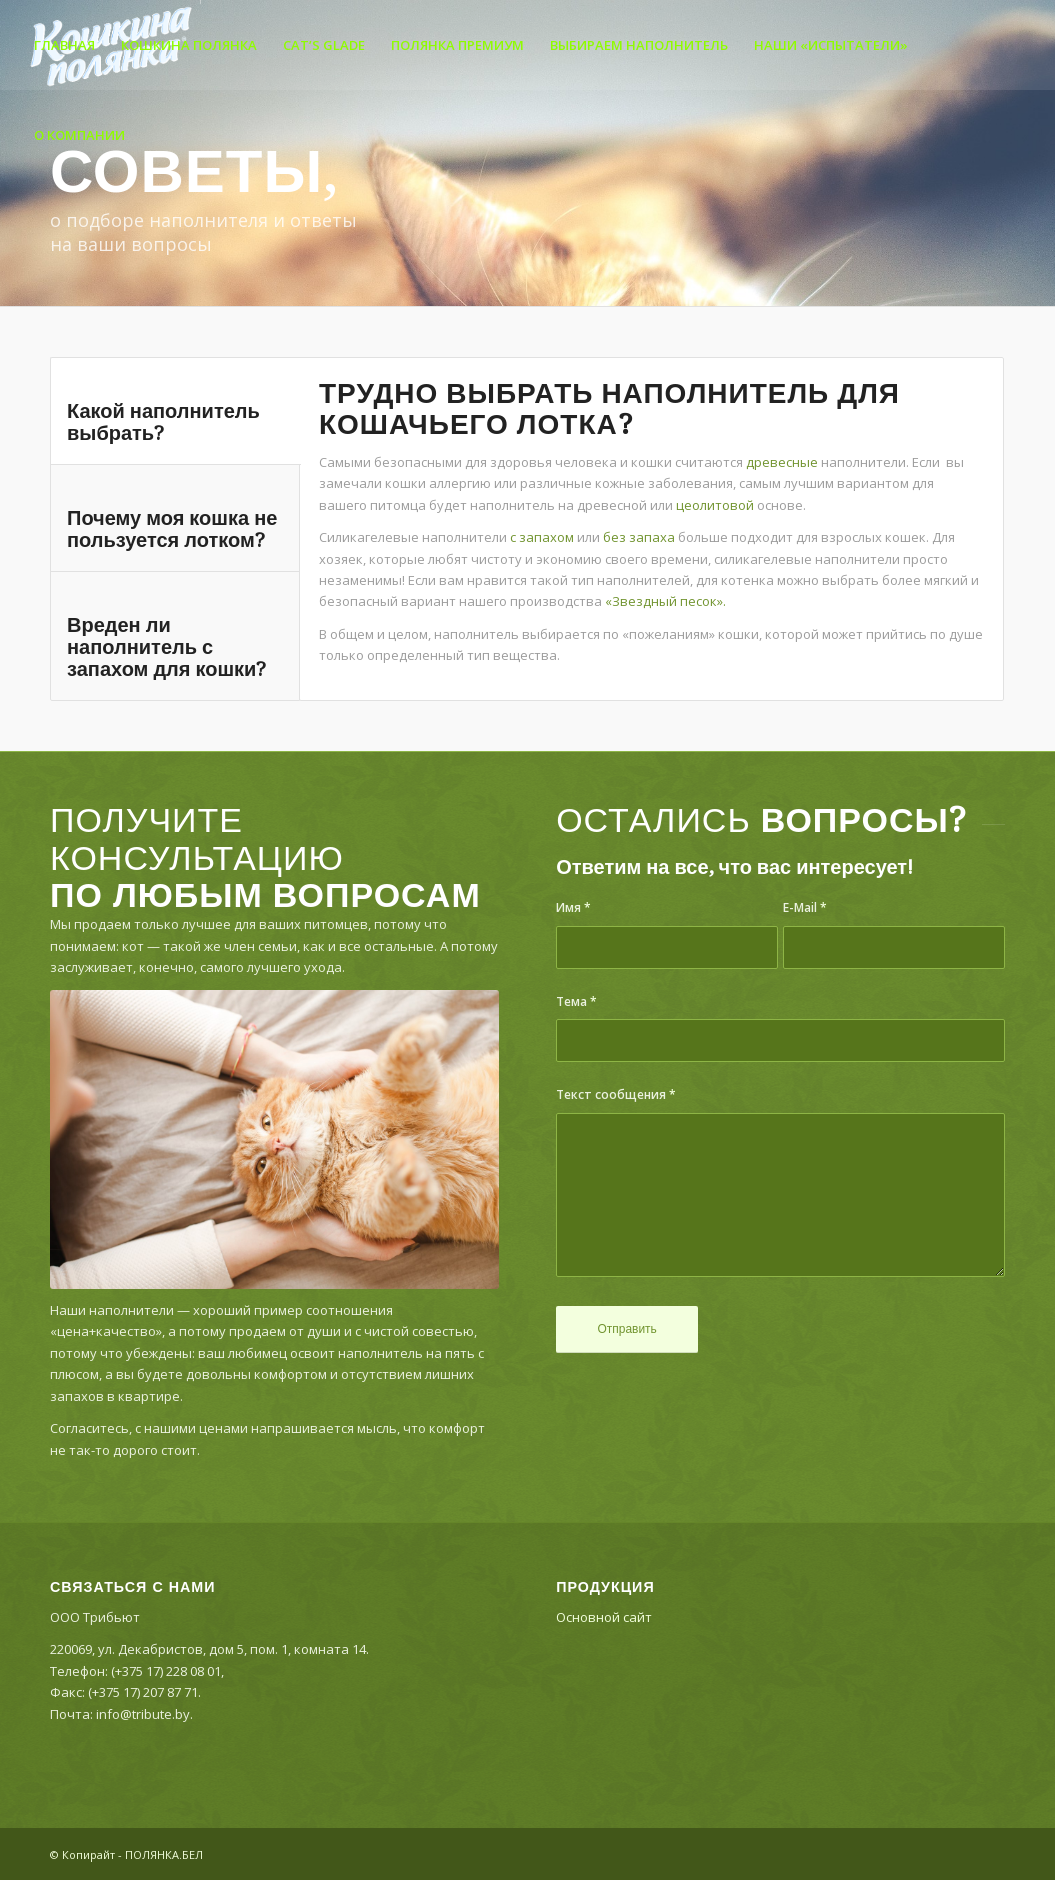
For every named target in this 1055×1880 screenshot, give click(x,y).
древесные (782, 462)
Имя (573, 907)
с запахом (542, 537)
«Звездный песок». (665, 601)
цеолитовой (715, 505)
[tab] (175, 411)
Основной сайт (604, 1617)
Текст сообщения (616, 1094)
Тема (576, 1001)
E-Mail (805, 907)
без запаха (639, 537)
